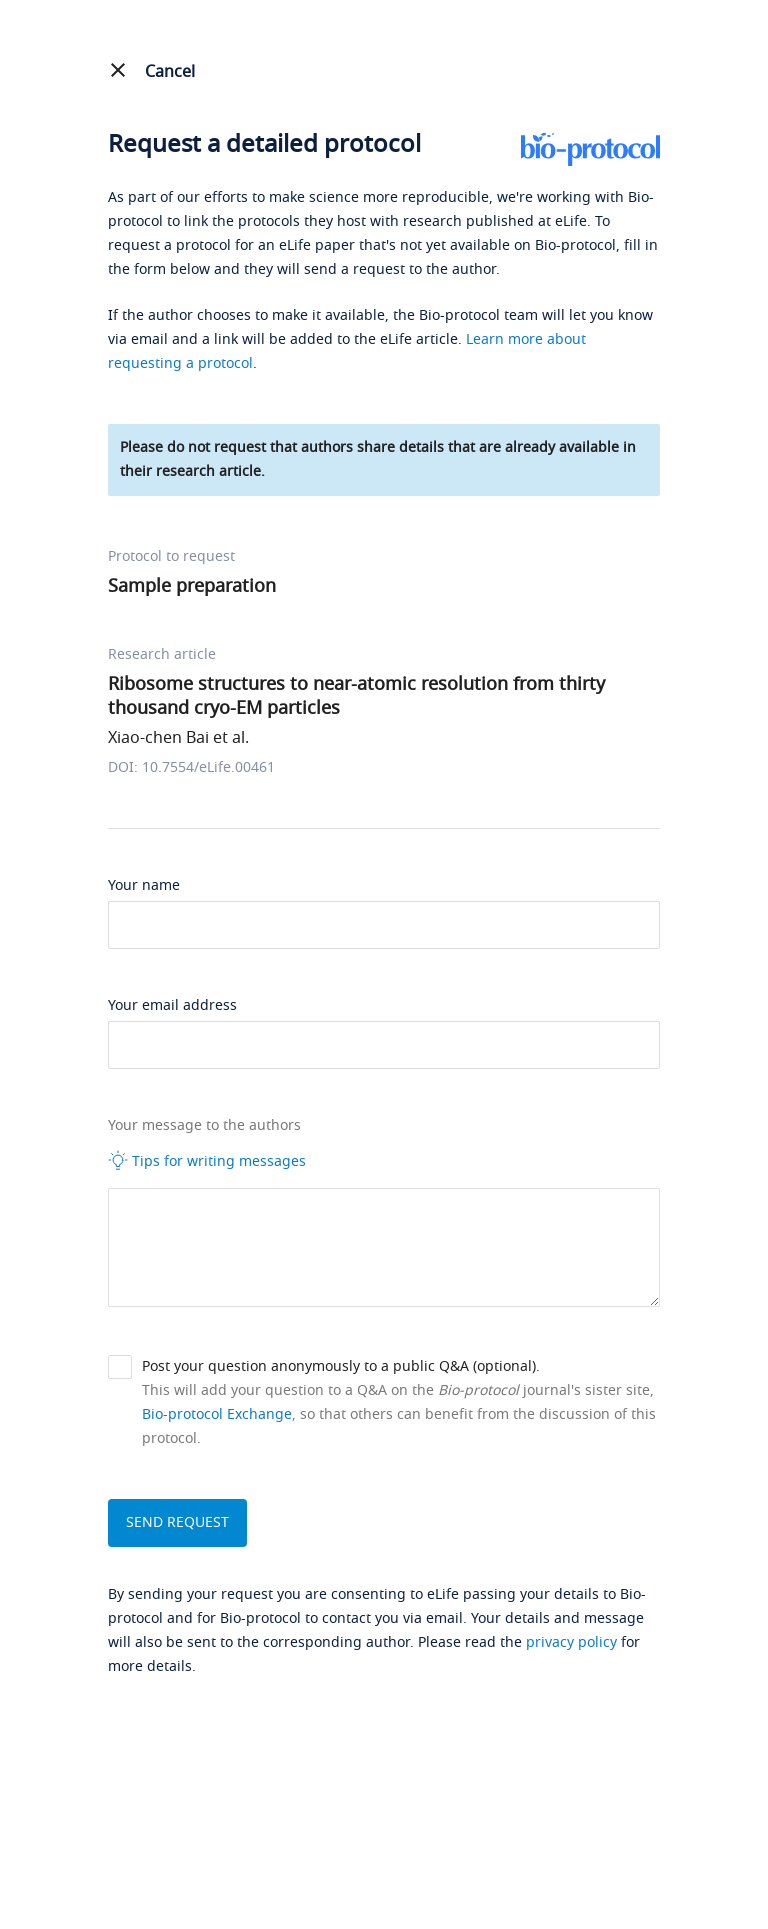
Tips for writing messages (207, 1161)
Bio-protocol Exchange (217, 1414)
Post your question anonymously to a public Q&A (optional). (341, 1366)
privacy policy (571, 1642)
